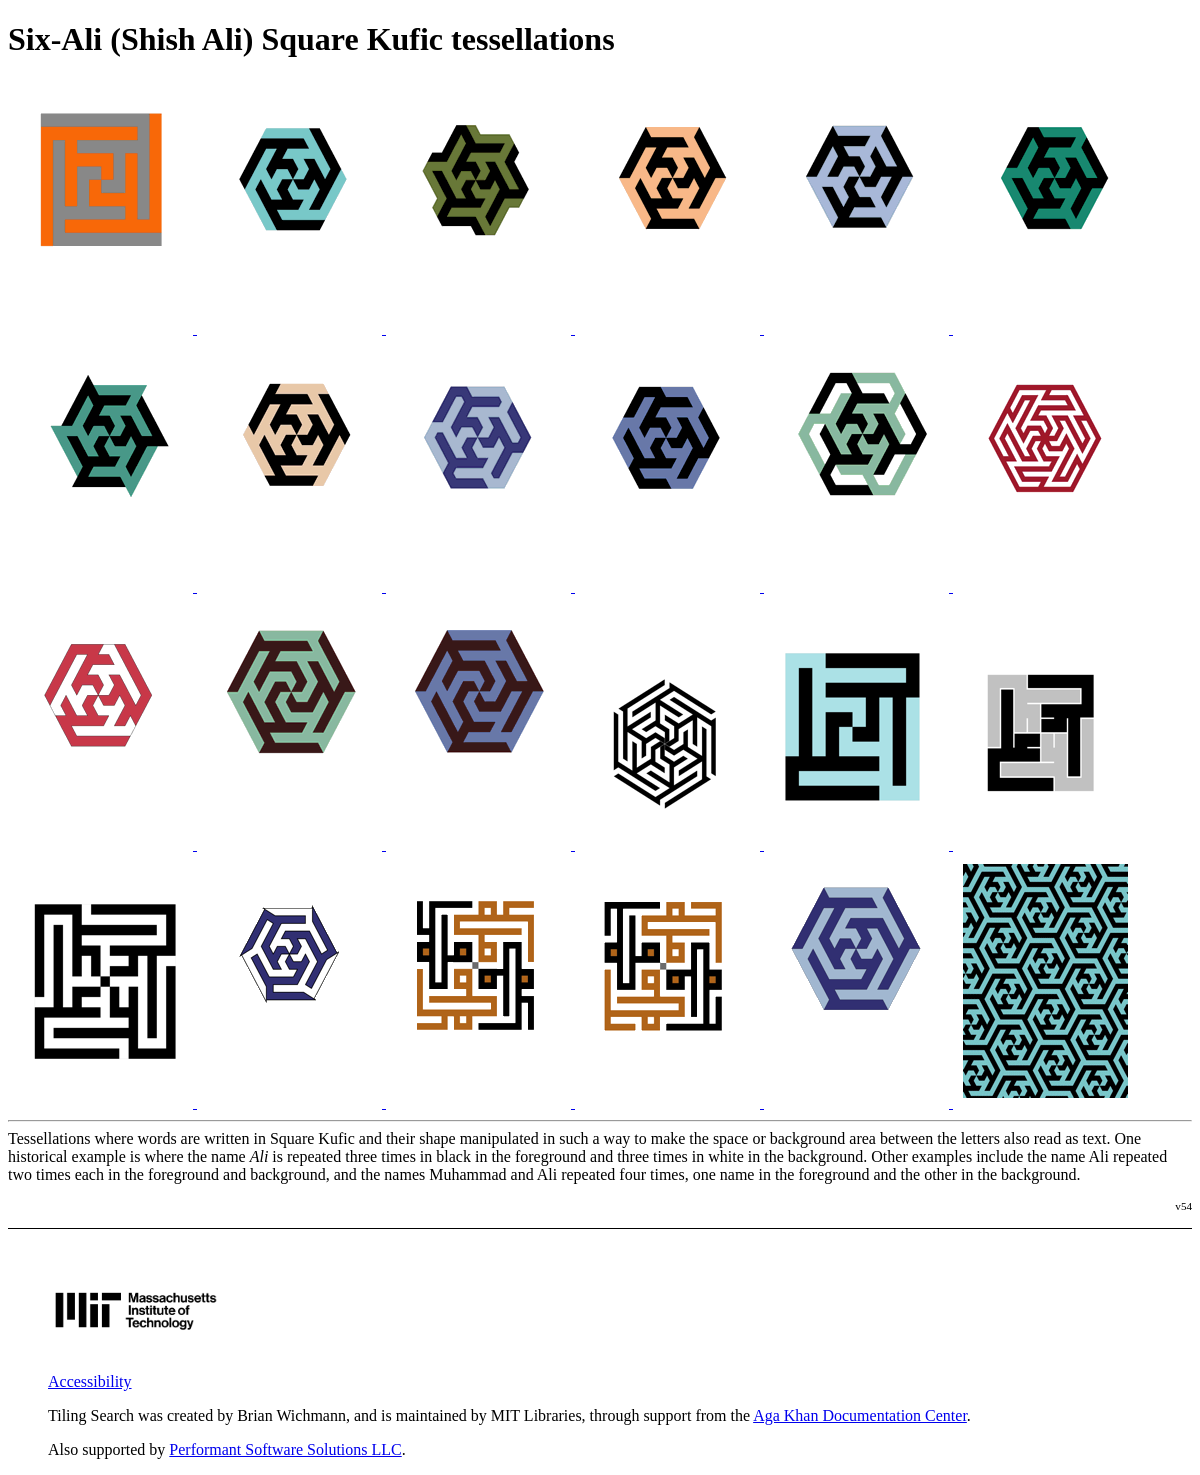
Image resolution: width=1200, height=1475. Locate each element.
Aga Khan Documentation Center (860, 1415)
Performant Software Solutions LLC (285, 1449)
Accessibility (90, 1381)
